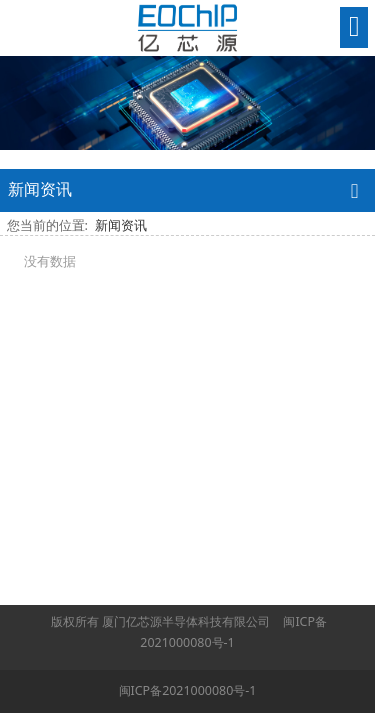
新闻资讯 (121, 225)
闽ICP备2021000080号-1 (188, 690)
